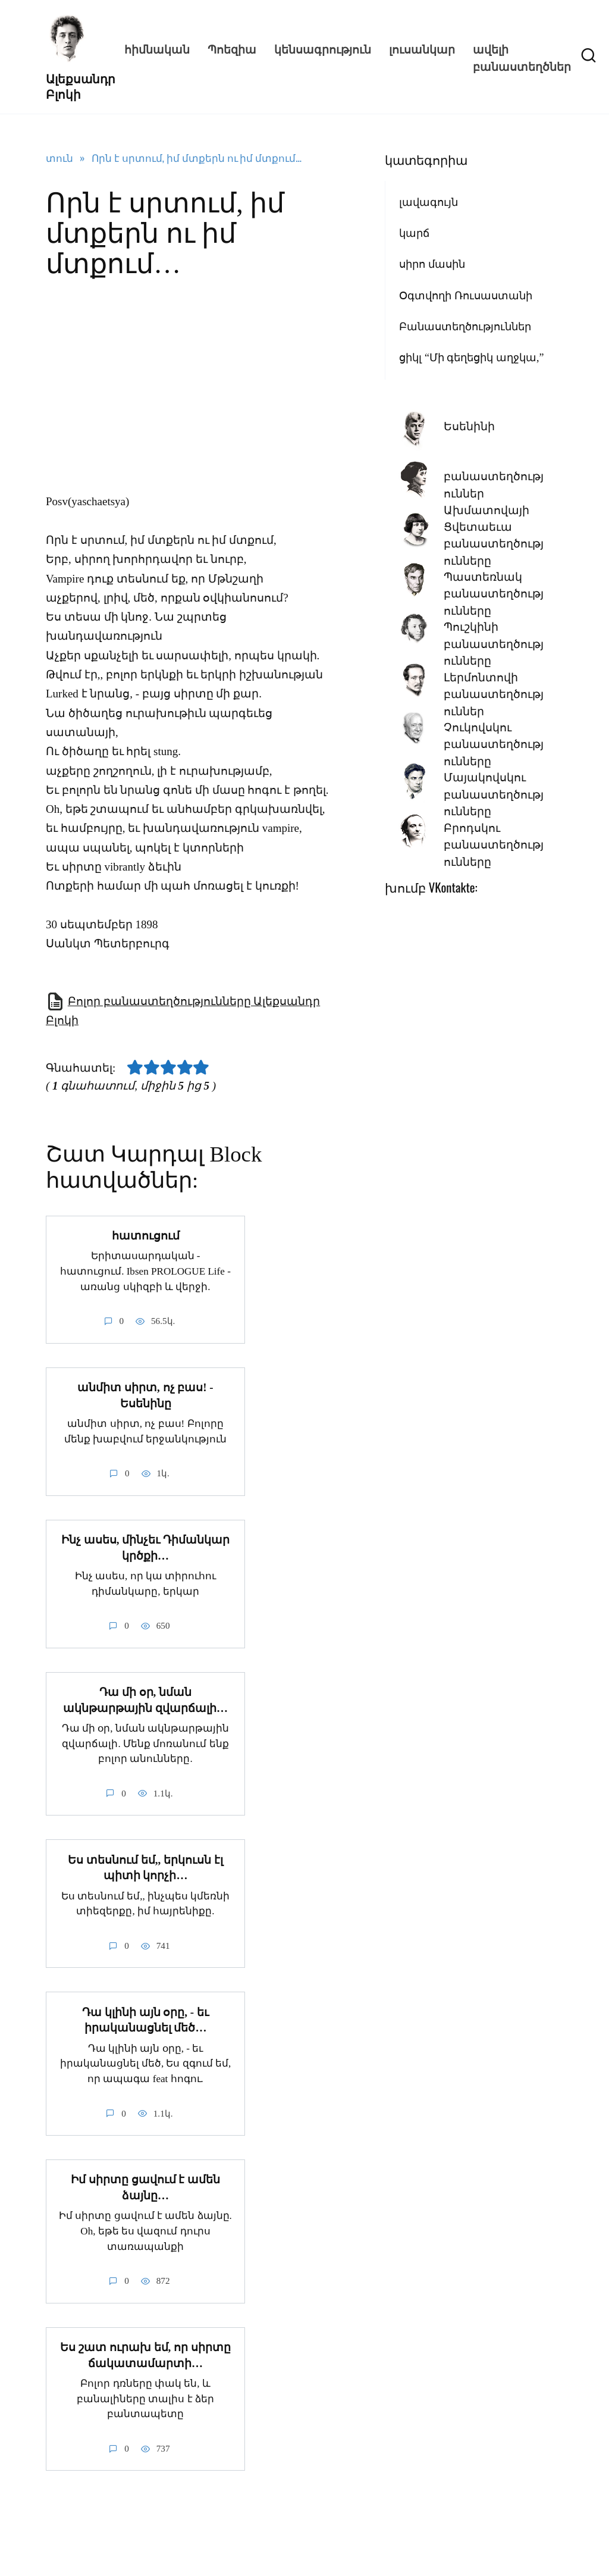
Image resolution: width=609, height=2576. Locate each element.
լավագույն (428, 202)
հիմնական (157, 48)
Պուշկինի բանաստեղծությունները (494, 644)
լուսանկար (422, 48)
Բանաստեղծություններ (465, 327)
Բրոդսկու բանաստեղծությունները (494, 845)
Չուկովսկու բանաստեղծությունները (494, 744)
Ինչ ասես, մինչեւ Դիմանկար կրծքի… (145, 1547)
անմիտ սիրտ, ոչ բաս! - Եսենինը (145, 1395)
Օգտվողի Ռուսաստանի (465, 296)
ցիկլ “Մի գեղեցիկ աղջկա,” (471, 358)
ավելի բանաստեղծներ (522, 57)
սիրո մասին (432, 264)
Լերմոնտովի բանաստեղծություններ (494, 694)
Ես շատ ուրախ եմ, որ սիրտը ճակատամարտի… (145, 2353)
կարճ (414, 233)
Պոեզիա (232, 48)
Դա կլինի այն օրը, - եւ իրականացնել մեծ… (145, 2018)
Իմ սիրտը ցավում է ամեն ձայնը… (145, 2186)
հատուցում (146, 1235)
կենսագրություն (322, 48)
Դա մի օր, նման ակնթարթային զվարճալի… (145, 1699)
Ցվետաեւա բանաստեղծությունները (494, 544)
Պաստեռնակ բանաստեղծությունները (494, 594)
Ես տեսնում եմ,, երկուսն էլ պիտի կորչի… (145, 1866)
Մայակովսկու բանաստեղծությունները (494, 794)
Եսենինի (469, 426)
